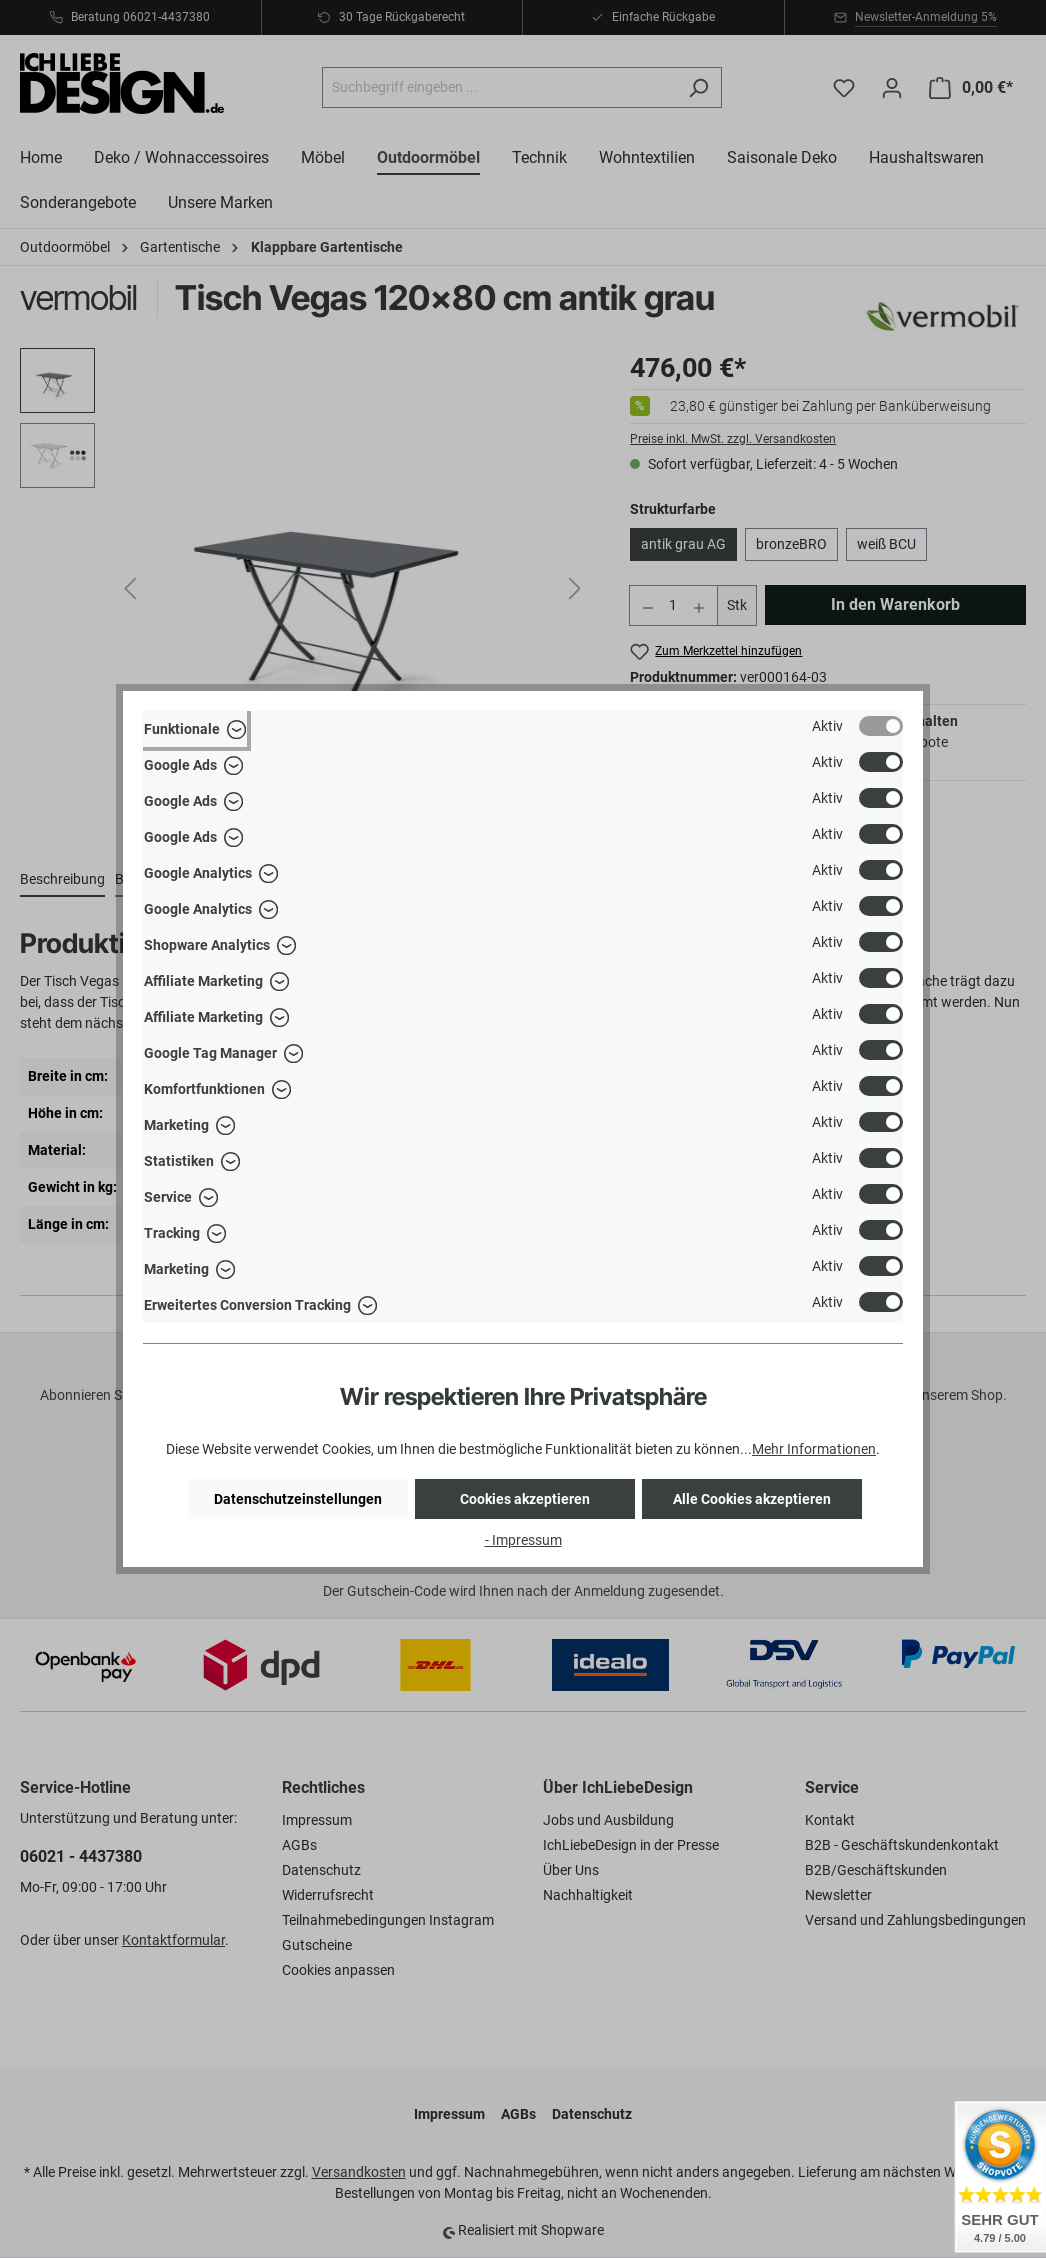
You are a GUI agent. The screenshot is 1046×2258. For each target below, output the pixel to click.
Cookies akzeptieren (525, 1499)
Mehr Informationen (814, 1449)
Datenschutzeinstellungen (298, 1499)
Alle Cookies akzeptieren (752, 1499)
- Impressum (523, 1540)
